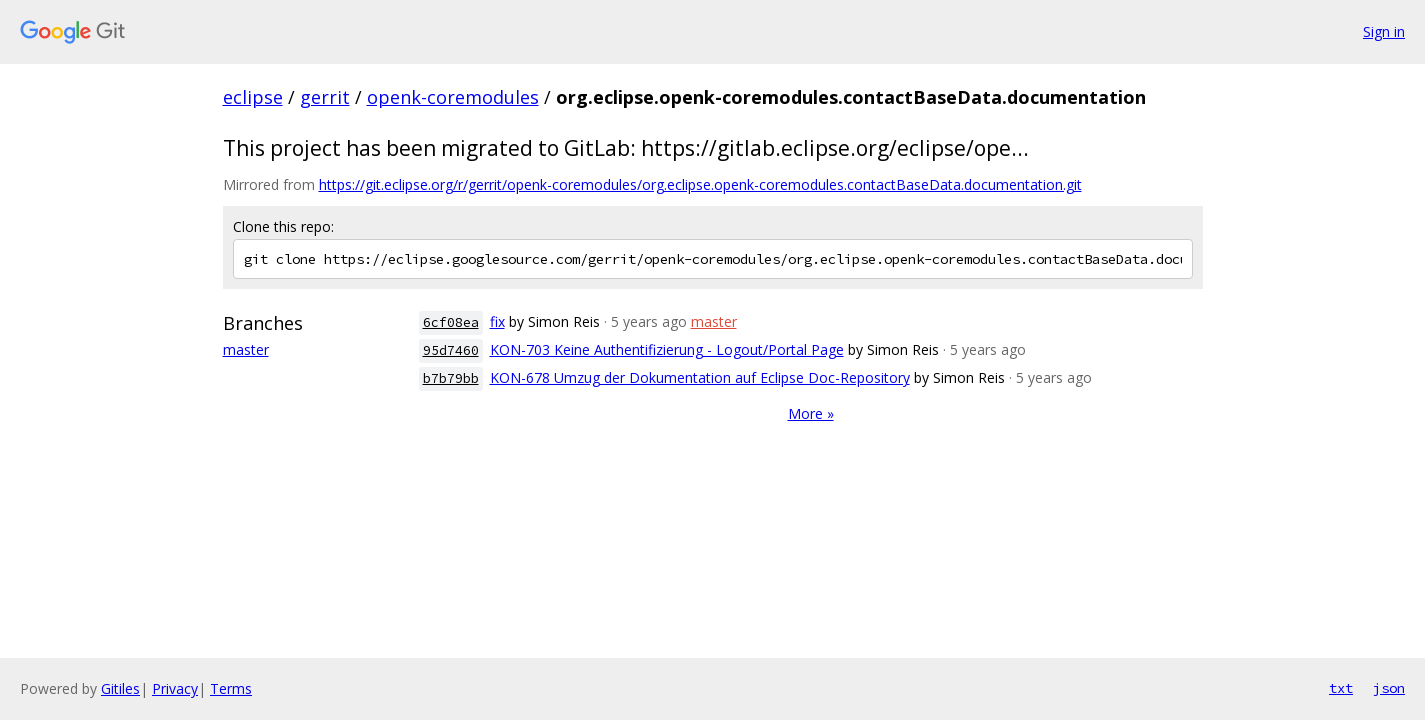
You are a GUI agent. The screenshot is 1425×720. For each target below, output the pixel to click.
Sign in (1384, 31)
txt (1341, 688)
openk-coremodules (453, 97)
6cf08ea (451, 322)
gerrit (325, 97)
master (246, 349)
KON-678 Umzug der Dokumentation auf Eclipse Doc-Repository (700, 377)
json (1389, 688)
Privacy (175, 688)
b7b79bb (451, 378)
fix (497, 321)
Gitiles (120, 688)
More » (811, 413)
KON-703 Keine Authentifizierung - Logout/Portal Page (667, 349)
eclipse (253, 97)
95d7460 (451, 350)
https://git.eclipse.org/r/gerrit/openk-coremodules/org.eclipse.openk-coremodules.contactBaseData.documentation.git (700, 184)
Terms (231, 688)
